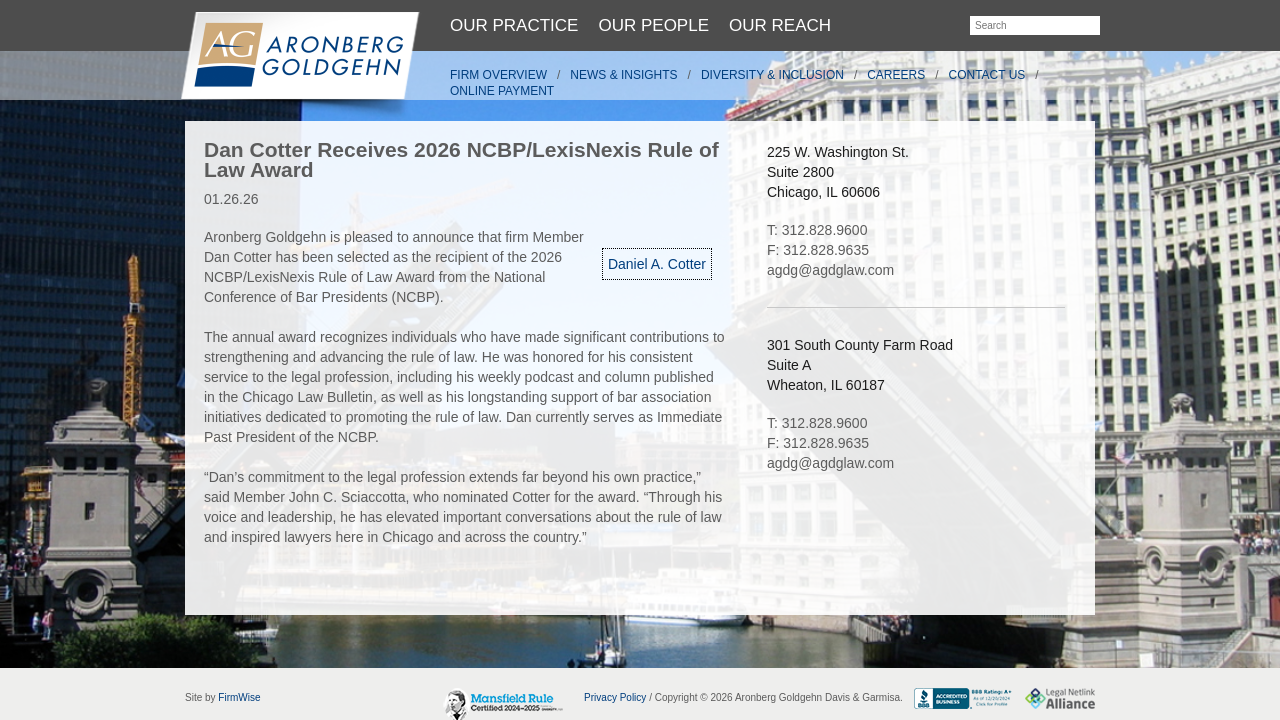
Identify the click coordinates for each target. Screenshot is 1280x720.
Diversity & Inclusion (772, 75)
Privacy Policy (615, 697)
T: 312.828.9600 (817, 230)
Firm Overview (498, 75)
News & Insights (623, 75)
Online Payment (502, 91)
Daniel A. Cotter (657, 264)
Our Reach (780, 25)
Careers (896, 75)
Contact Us (987, 75)
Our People (653, 25)
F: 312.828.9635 (818, 250)
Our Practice (514, 25)
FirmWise (239, 697)
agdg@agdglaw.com (830, 270)
